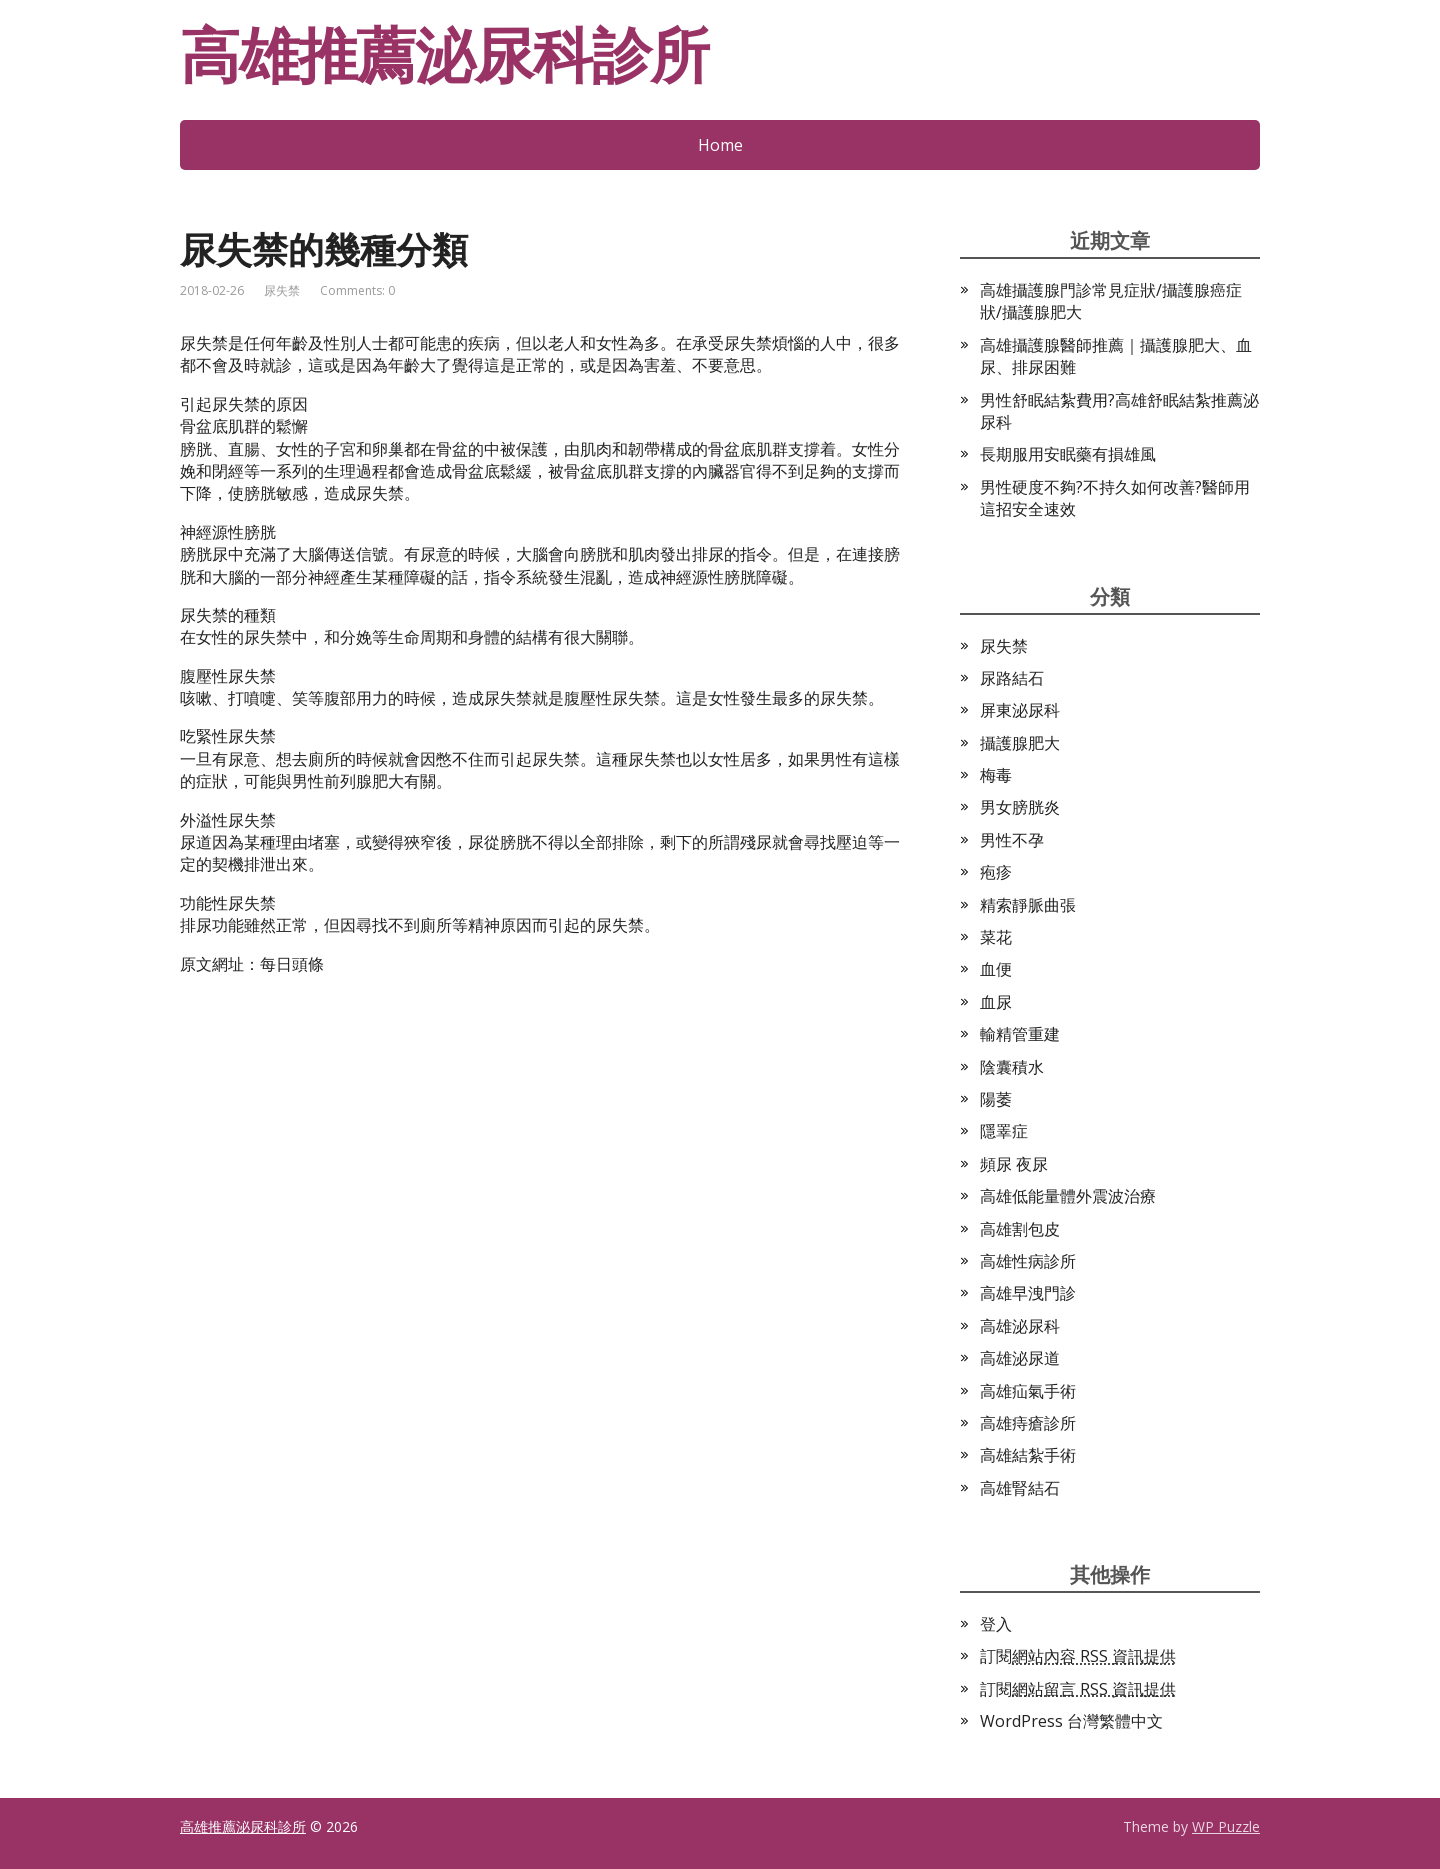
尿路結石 (1012, 678)
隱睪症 (1004, 1131)
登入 (996, 1624)
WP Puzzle (1226, 1826)
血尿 (996, 1002)
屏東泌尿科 (1020, 710)
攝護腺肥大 (1020, 743)
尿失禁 (282, 290)
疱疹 (996, 872)
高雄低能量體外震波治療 (1068, 1196)
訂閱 (1078, 1656)
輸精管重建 (1020, 1034)
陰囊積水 (1012, 1067)
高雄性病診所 (1028, 1261)
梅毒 (996, 775)
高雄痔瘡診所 (1028, 1423)
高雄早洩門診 (1028, 1293)
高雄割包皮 (1020, 1229)
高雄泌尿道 (1020, 1358)
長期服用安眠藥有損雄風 (1068, 454)
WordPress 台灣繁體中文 (1071, 1721)
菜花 (996, 937)
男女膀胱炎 (1020, 807)
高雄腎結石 (1020, 1488)
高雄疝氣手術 (1028, 1391)
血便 (996, 969)
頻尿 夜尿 (1014, 1164)
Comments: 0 (357, 290)
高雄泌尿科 (1020, 1326)
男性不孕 (1012, 840)
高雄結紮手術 (1028, 1455)
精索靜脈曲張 (1028, 905)
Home (720, 145)
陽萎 (996, 1099)
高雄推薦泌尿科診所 (444, 55)
